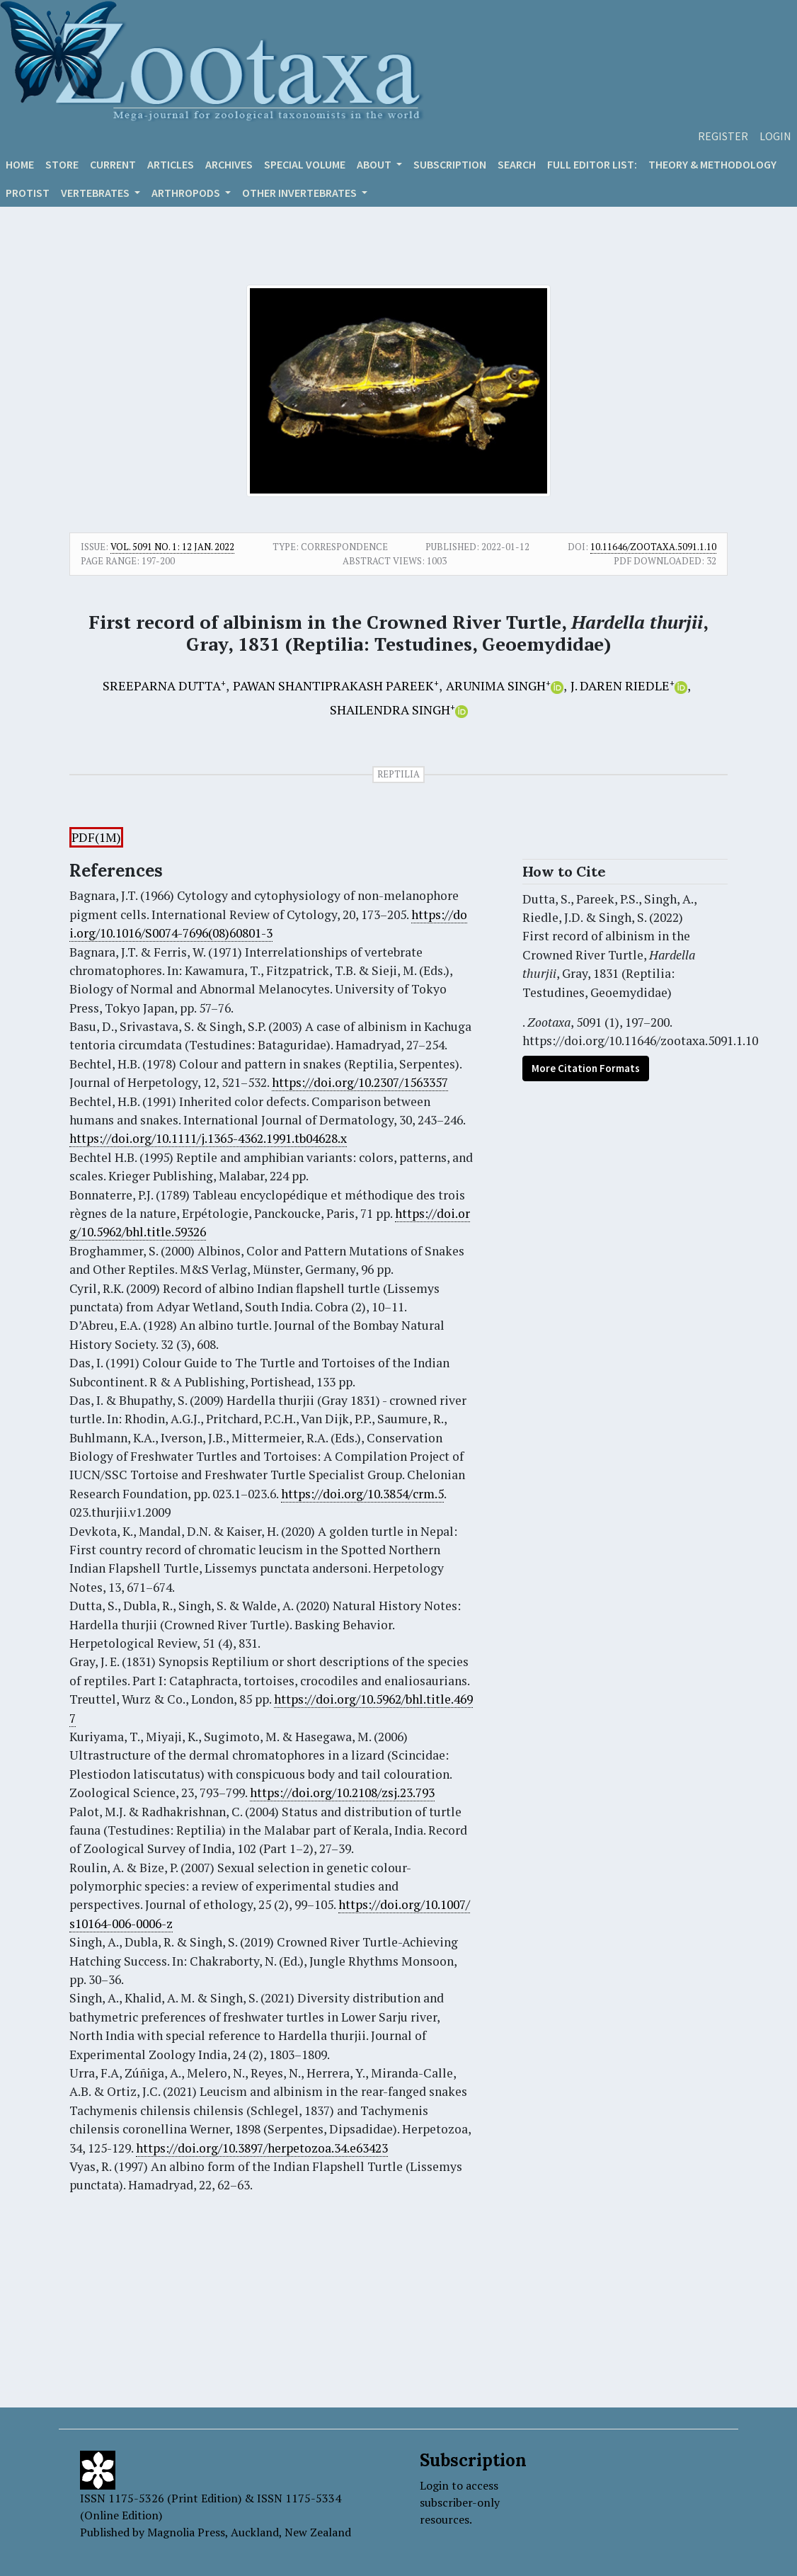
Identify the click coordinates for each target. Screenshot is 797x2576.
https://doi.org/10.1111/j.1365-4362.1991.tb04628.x (208, 1138)
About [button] (375, 164)
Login (775, 136)
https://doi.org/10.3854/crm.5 (362, 1494)
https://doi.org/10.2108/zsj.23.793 (342, 1792)
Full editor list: (592, 164)
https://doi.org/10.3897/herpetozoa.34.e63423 (262, 2148)
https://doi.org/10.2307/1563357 (360, 1082)
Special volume (304, 164)
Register (723, 136)
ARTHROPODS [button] (186, 193)
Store (62, 164)
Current (113, 164)
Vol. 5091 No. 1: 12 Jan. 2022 (172, 546)
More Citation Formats (586, 1068)
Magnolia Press (186, 2532)
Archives (229, 164)
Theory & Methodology (712, 164)
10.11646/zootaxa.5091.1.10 (653, 546)
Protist (28, 193)
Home (20, 164)
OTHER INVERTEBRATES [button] (300, 193)
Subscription (449, 164)
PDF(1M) (96, 837)
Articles (170, 164)
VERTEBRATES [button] (96, 193)
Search (517, 164)
